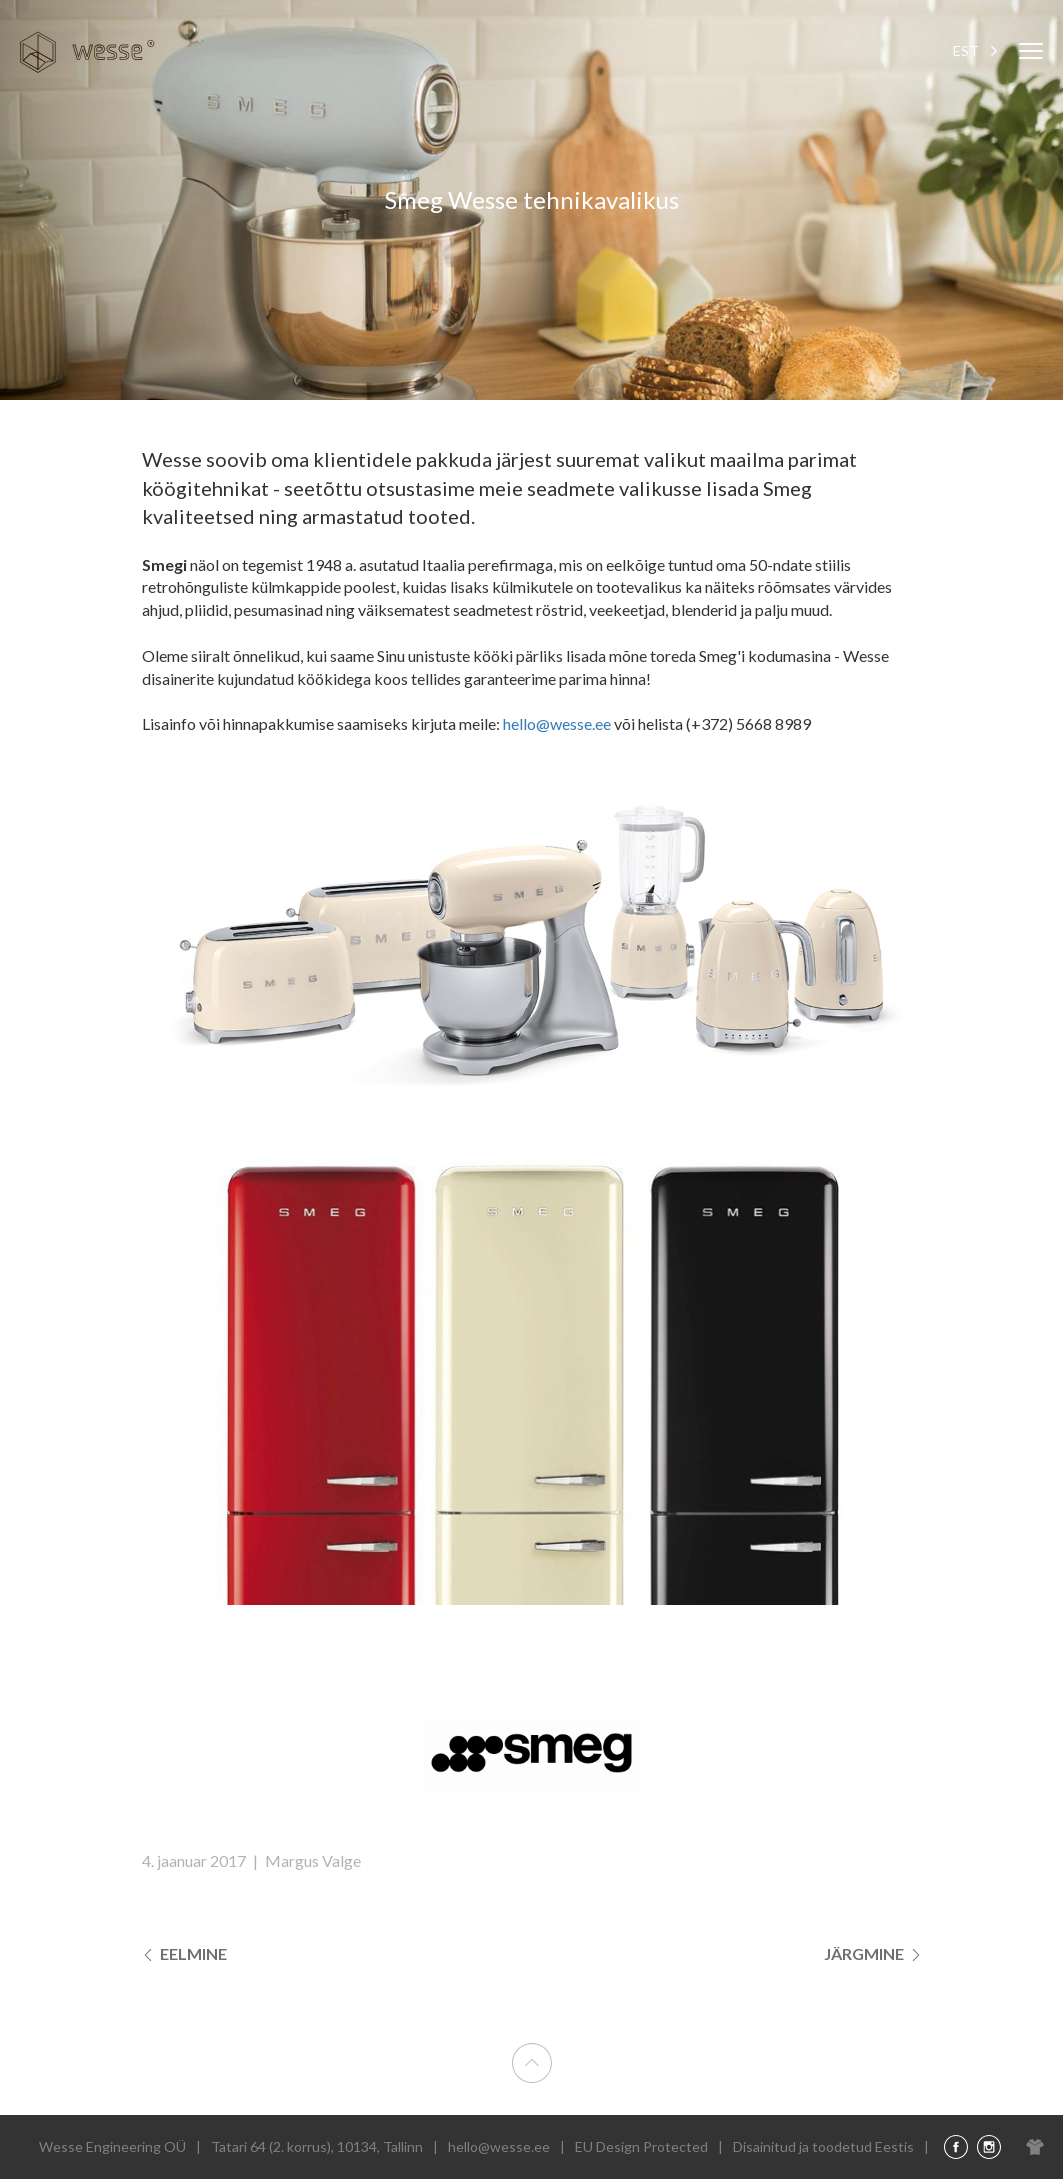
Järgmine (873, 1953)
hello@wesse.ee (558, 723)
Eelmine (184, 1953)
